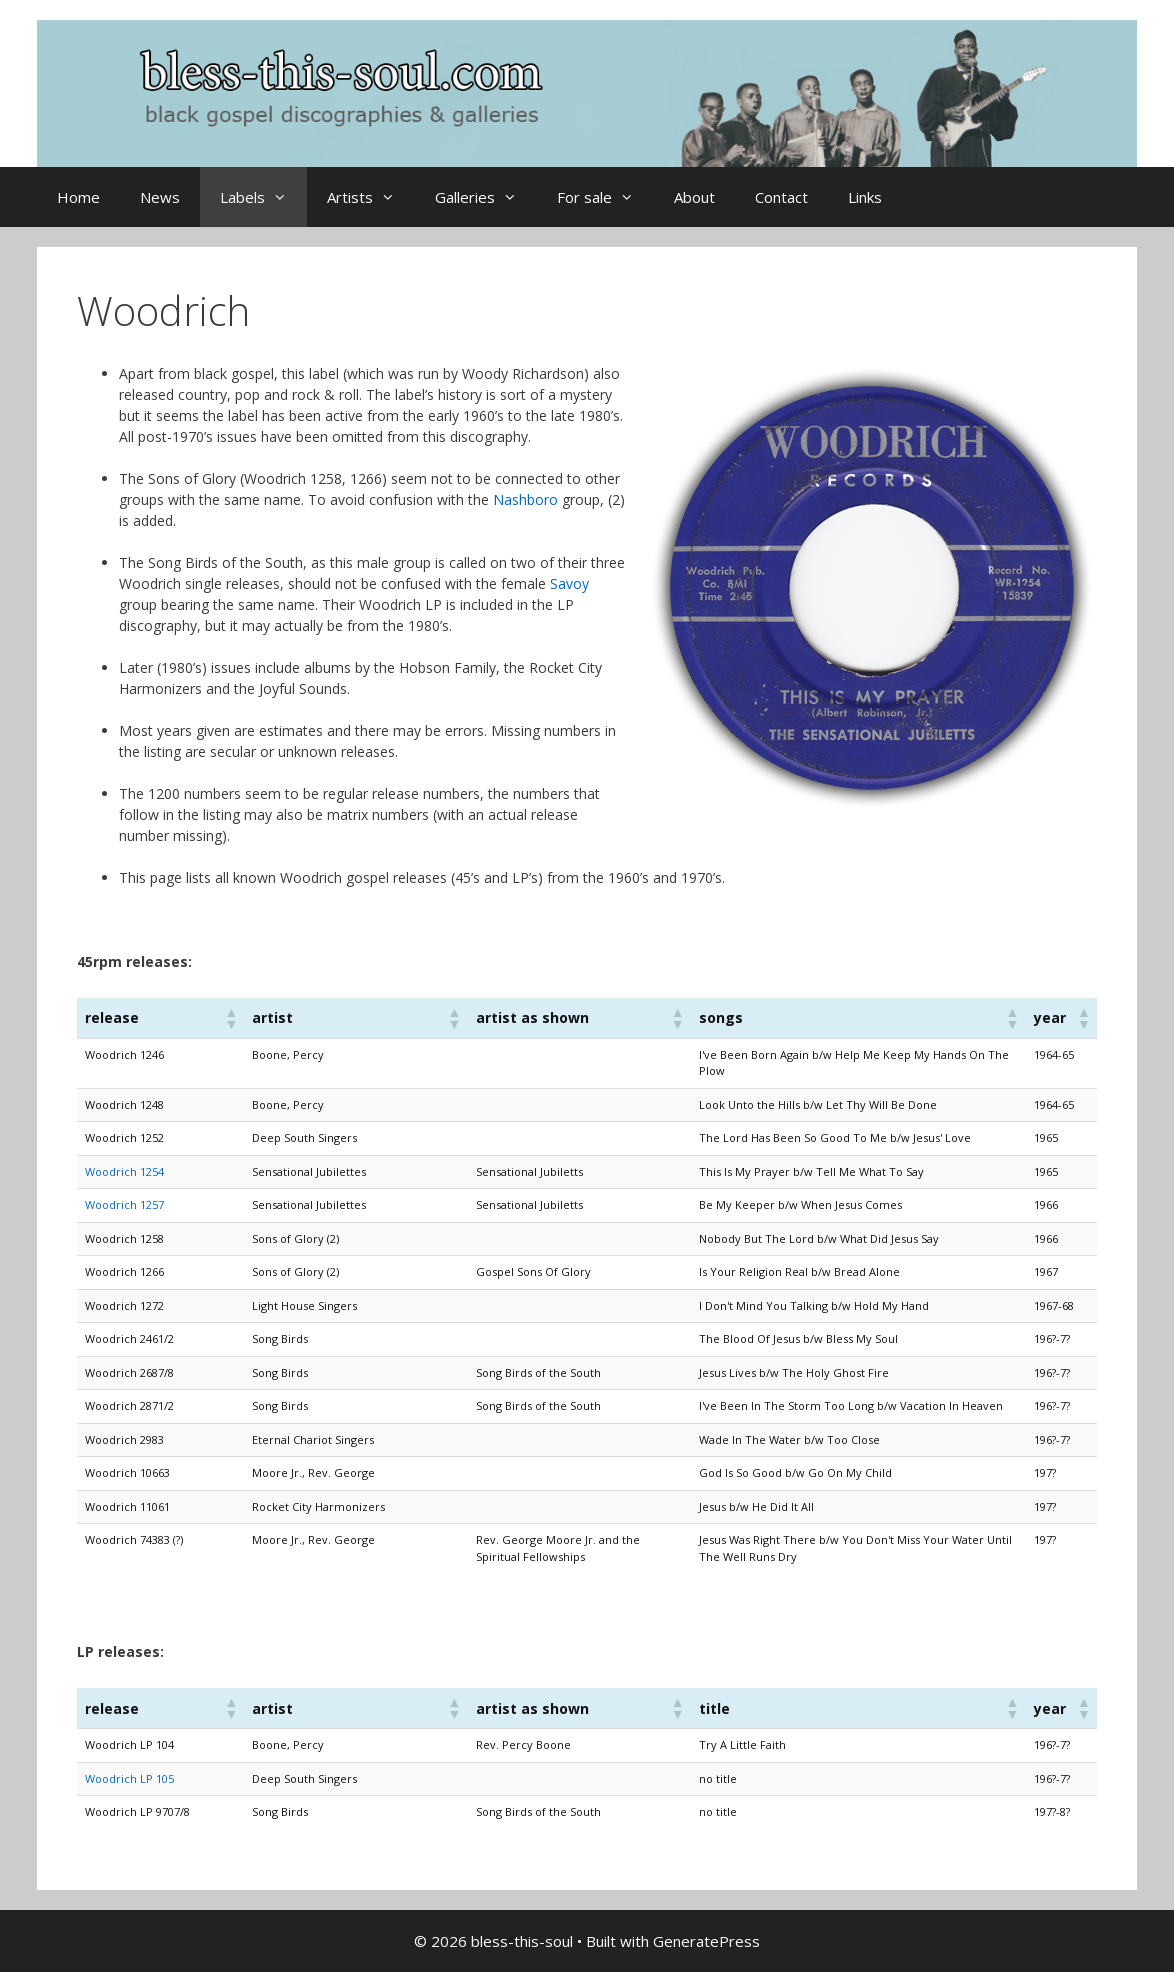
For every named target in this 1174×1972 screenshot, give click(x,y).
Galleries (486, 197)
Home (78, 197)
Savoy (569, 583)
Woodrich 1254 (124, 1171)
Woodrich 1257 (124, 1204)
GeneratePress (706, 1941)
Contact (781, 197)
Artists (371, 197)
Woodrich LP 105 (129, 1778)
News (160, 197)
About (694, 197)
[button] (230, 1018)
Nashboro (525, 499)
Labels (263, 197)
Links (865, 197)
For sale (605, 197)
